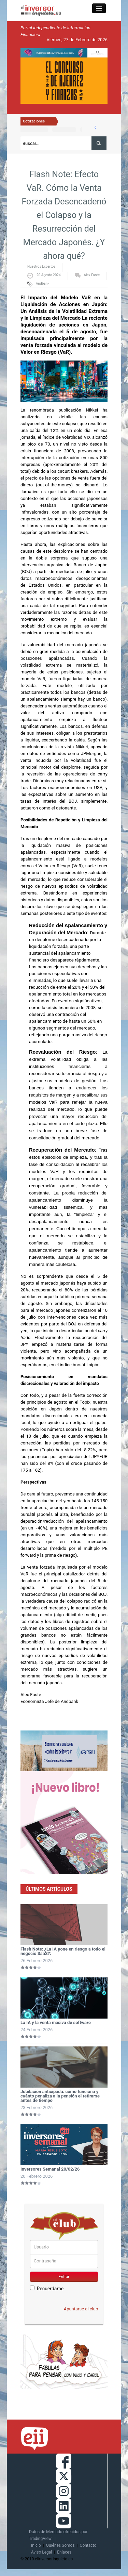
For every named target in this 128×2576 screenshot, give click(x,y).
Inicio (36, 2545)
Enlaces (64, 2552)
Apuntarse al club (81, 2308)
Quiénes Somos (60, 2545)
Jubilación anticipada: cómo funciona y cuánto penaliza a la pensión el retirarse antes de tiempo (60, 2096)
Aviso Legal (41, 2552)
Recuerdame (46, 2288)
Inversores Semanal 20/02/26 (50, 2169)
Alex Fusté (92, 275)
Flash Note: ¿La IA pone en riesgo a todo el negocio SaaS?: (62, 1951)
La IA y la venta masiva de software (55, 2022)
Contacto (88, 2545)
